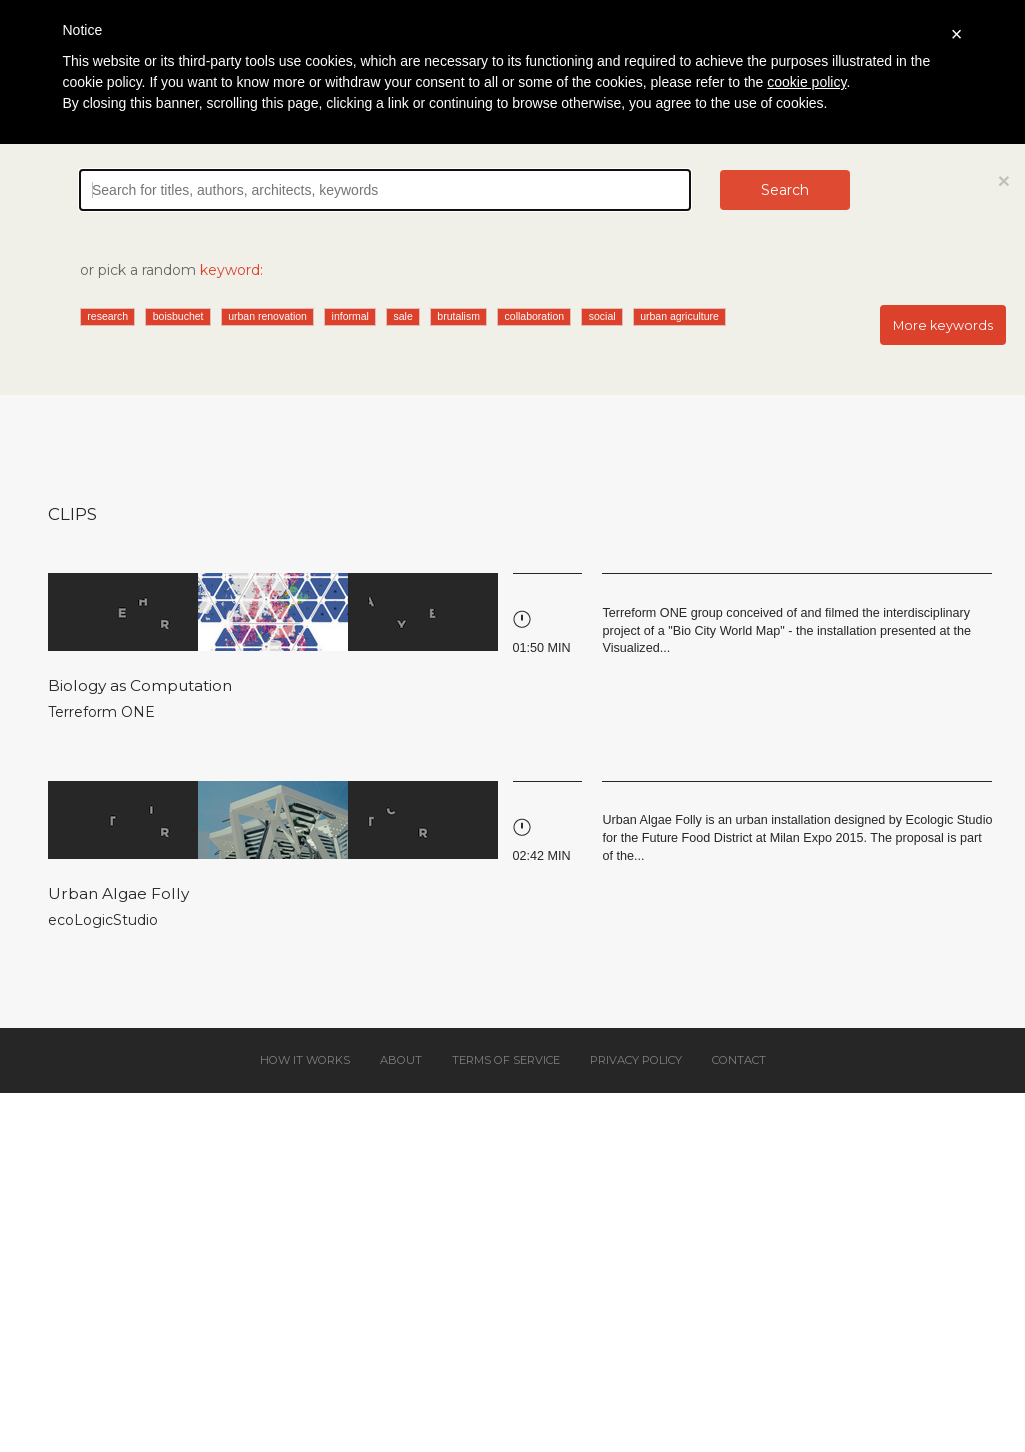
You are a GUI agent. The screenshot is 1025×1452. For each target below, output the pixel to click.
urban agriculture (679, 316)
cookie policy (806, 82)
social (602, 316)
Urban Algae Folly (118, 893)
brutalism (458, 316)
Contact (739, 1060)
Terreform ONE (101, 712)
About (401, 1060)
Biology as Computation (140, 685)
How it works (305, 1060)
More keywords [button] (943, 325)
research (107, 316)
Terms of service (506, 1060)
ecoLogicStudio (103, 920)
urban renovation (267, 316)
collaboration (535, 316)
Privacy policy (636, 1060)
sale (403, 316)
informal (350, 316)
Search (785, 190)
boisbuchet (178, 316)
